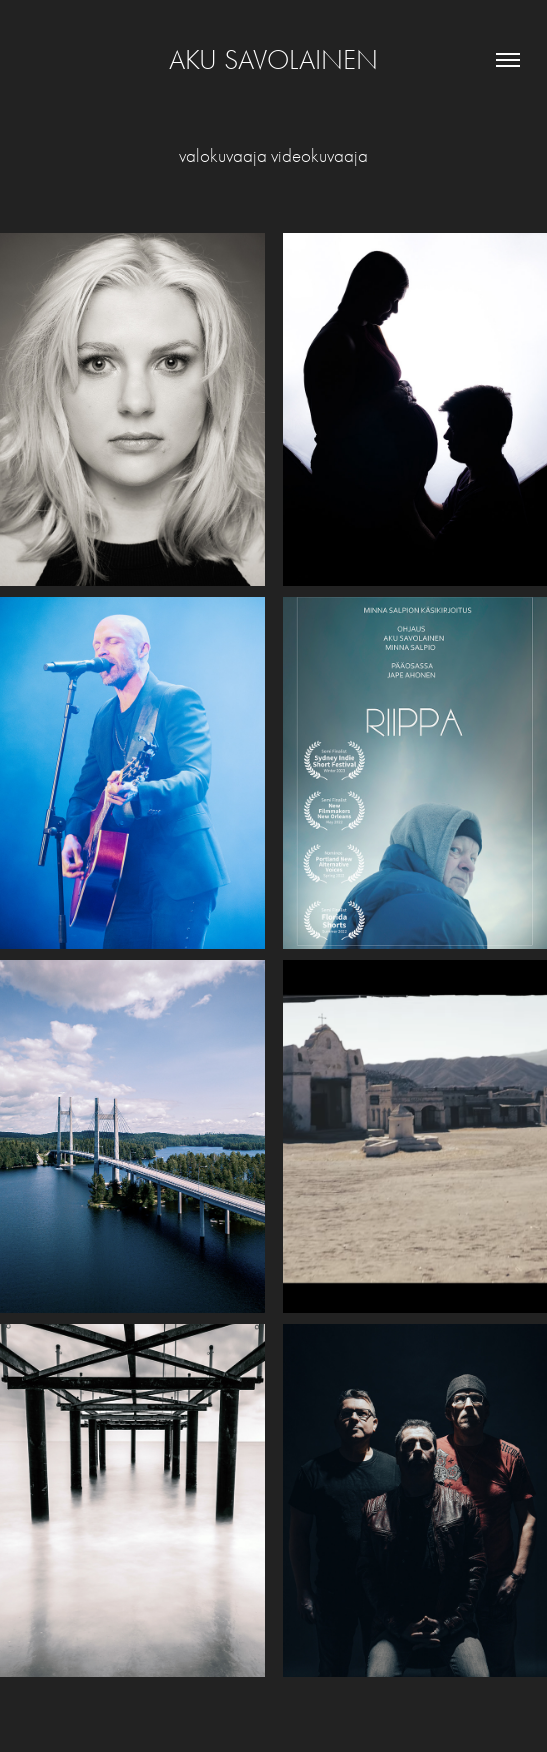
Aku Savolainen (273, 60)
